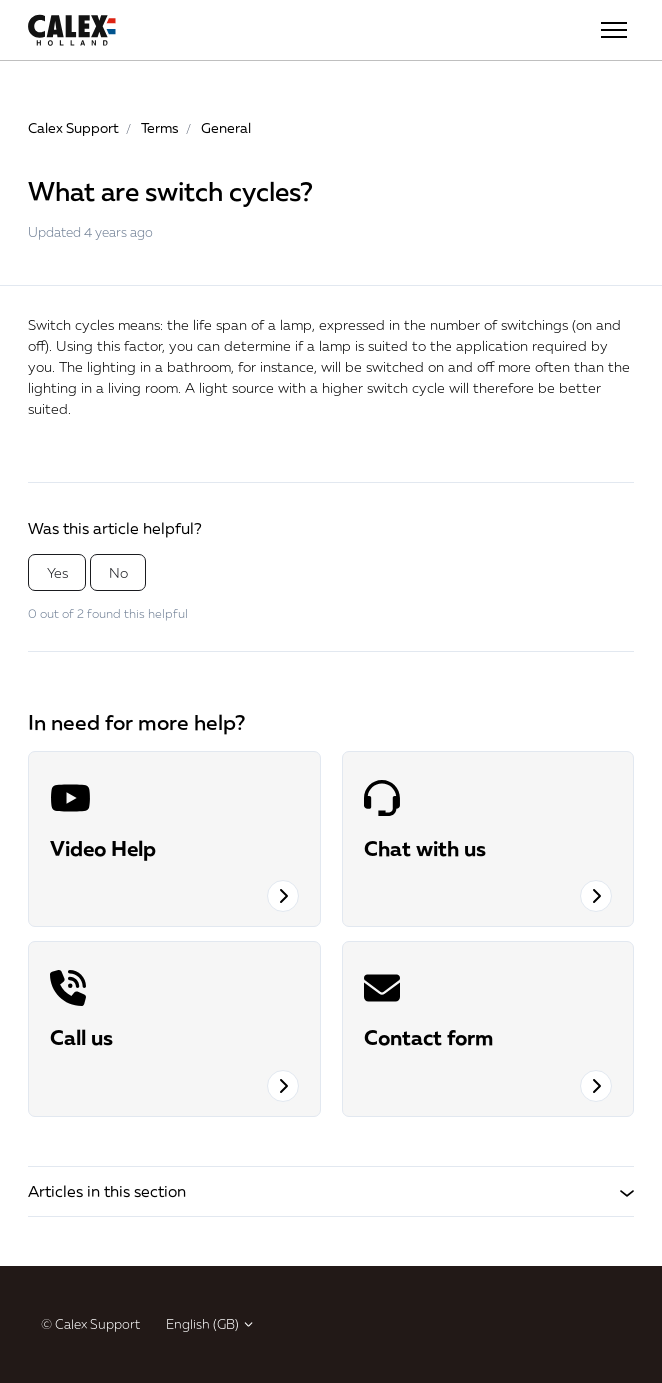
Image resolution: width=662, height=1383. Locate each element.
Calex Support (73, 127)
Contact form (428, 1037)
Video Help (103, 848)
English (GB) (210, 1324)
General (226, 127)
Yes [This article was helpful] (57, 572)
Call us (81, 1037)
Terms (160, 127)
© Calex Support (90, 1324)
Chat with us (425, 848)
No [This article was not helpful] (118, 572)
